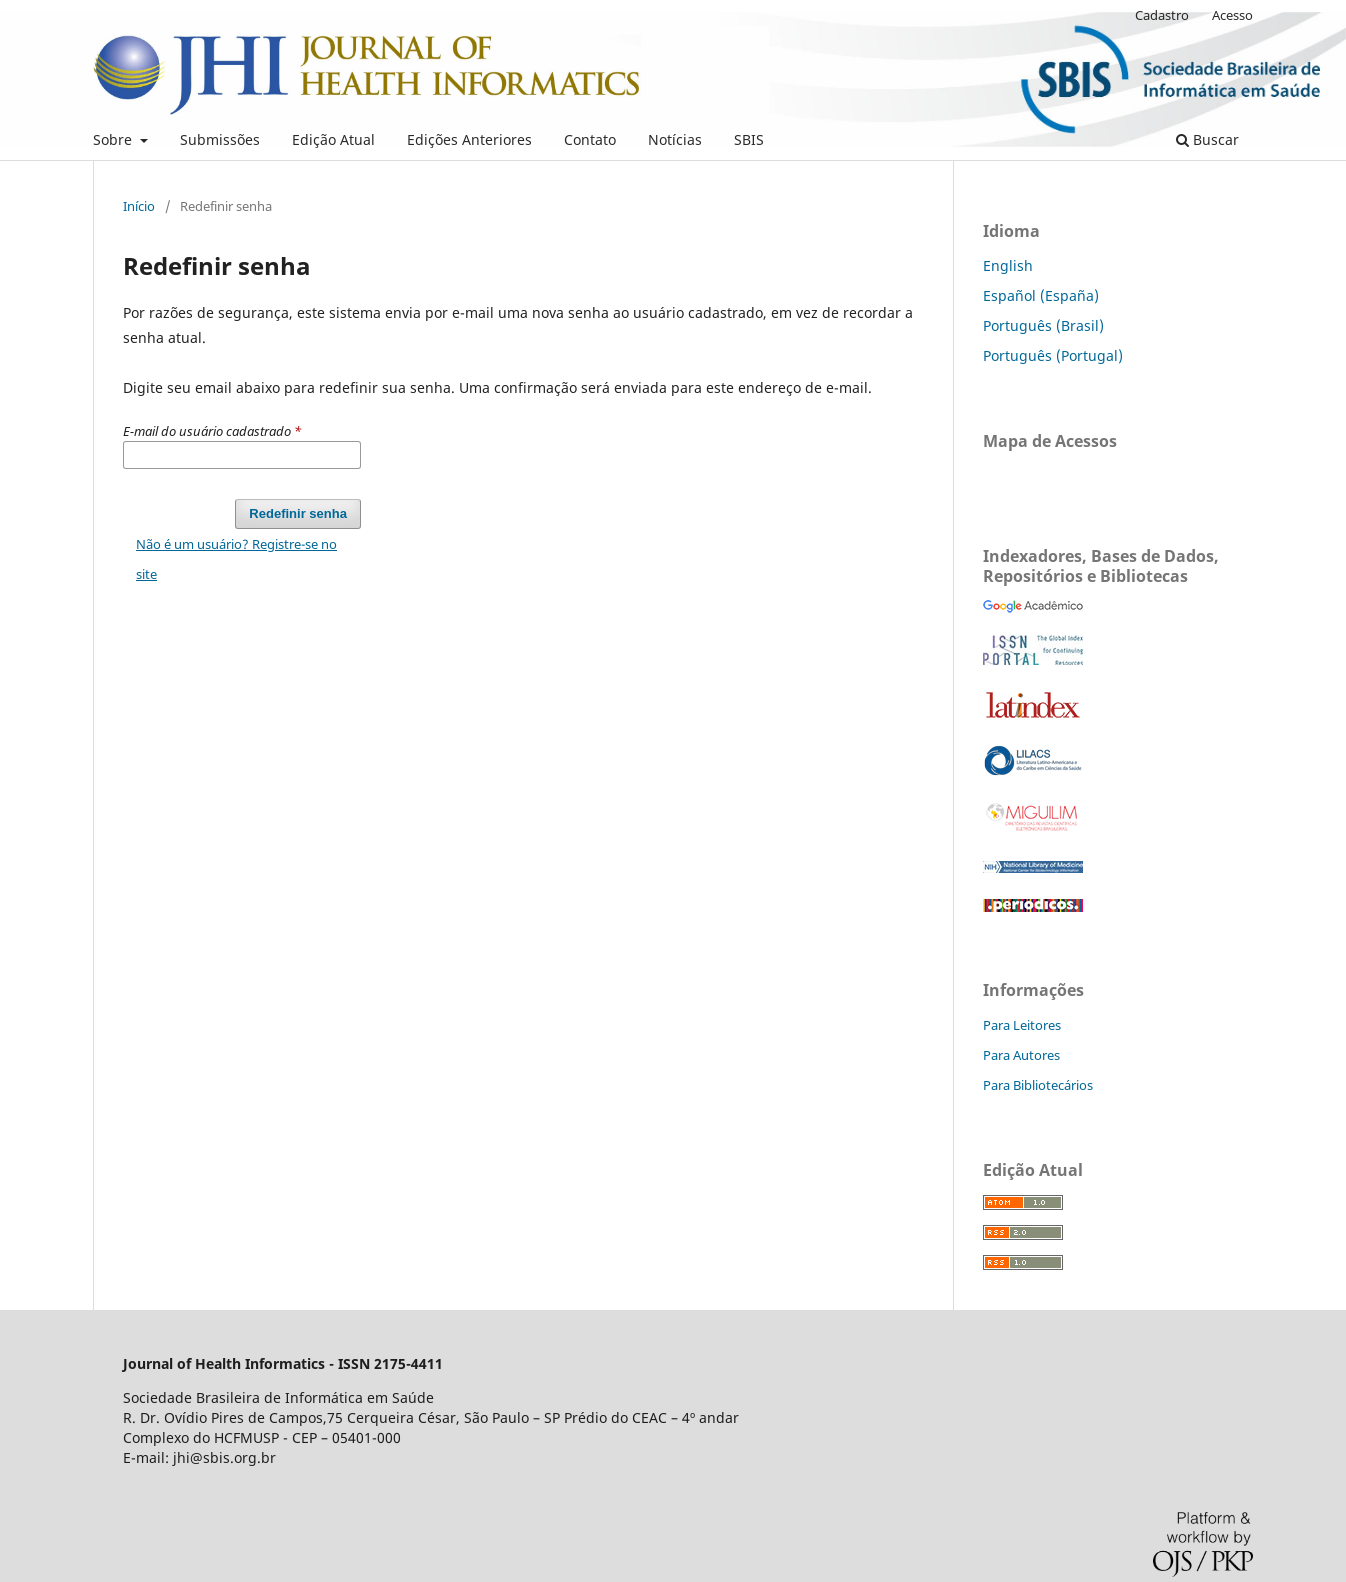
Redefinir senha (298, 513)
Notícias (675, 139)
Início (139, 206)
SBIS (749, 139)
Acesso (1232, 15)
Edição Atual (333, 139)
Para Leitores (1022, 1025)
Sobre (114, 139)
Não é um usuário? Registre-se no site (236, 559)
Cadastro (1162, 15)
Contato (590, 139)
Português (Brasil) (1043, 325)
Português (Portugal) (1053, 355)
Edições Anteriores (469, 139)
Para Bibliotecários (1038, 1085)
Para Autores (1021, 1055)
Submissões (220, 139)
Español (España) (1041, 295)
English (1008, 265)
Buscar (1207, 139)
